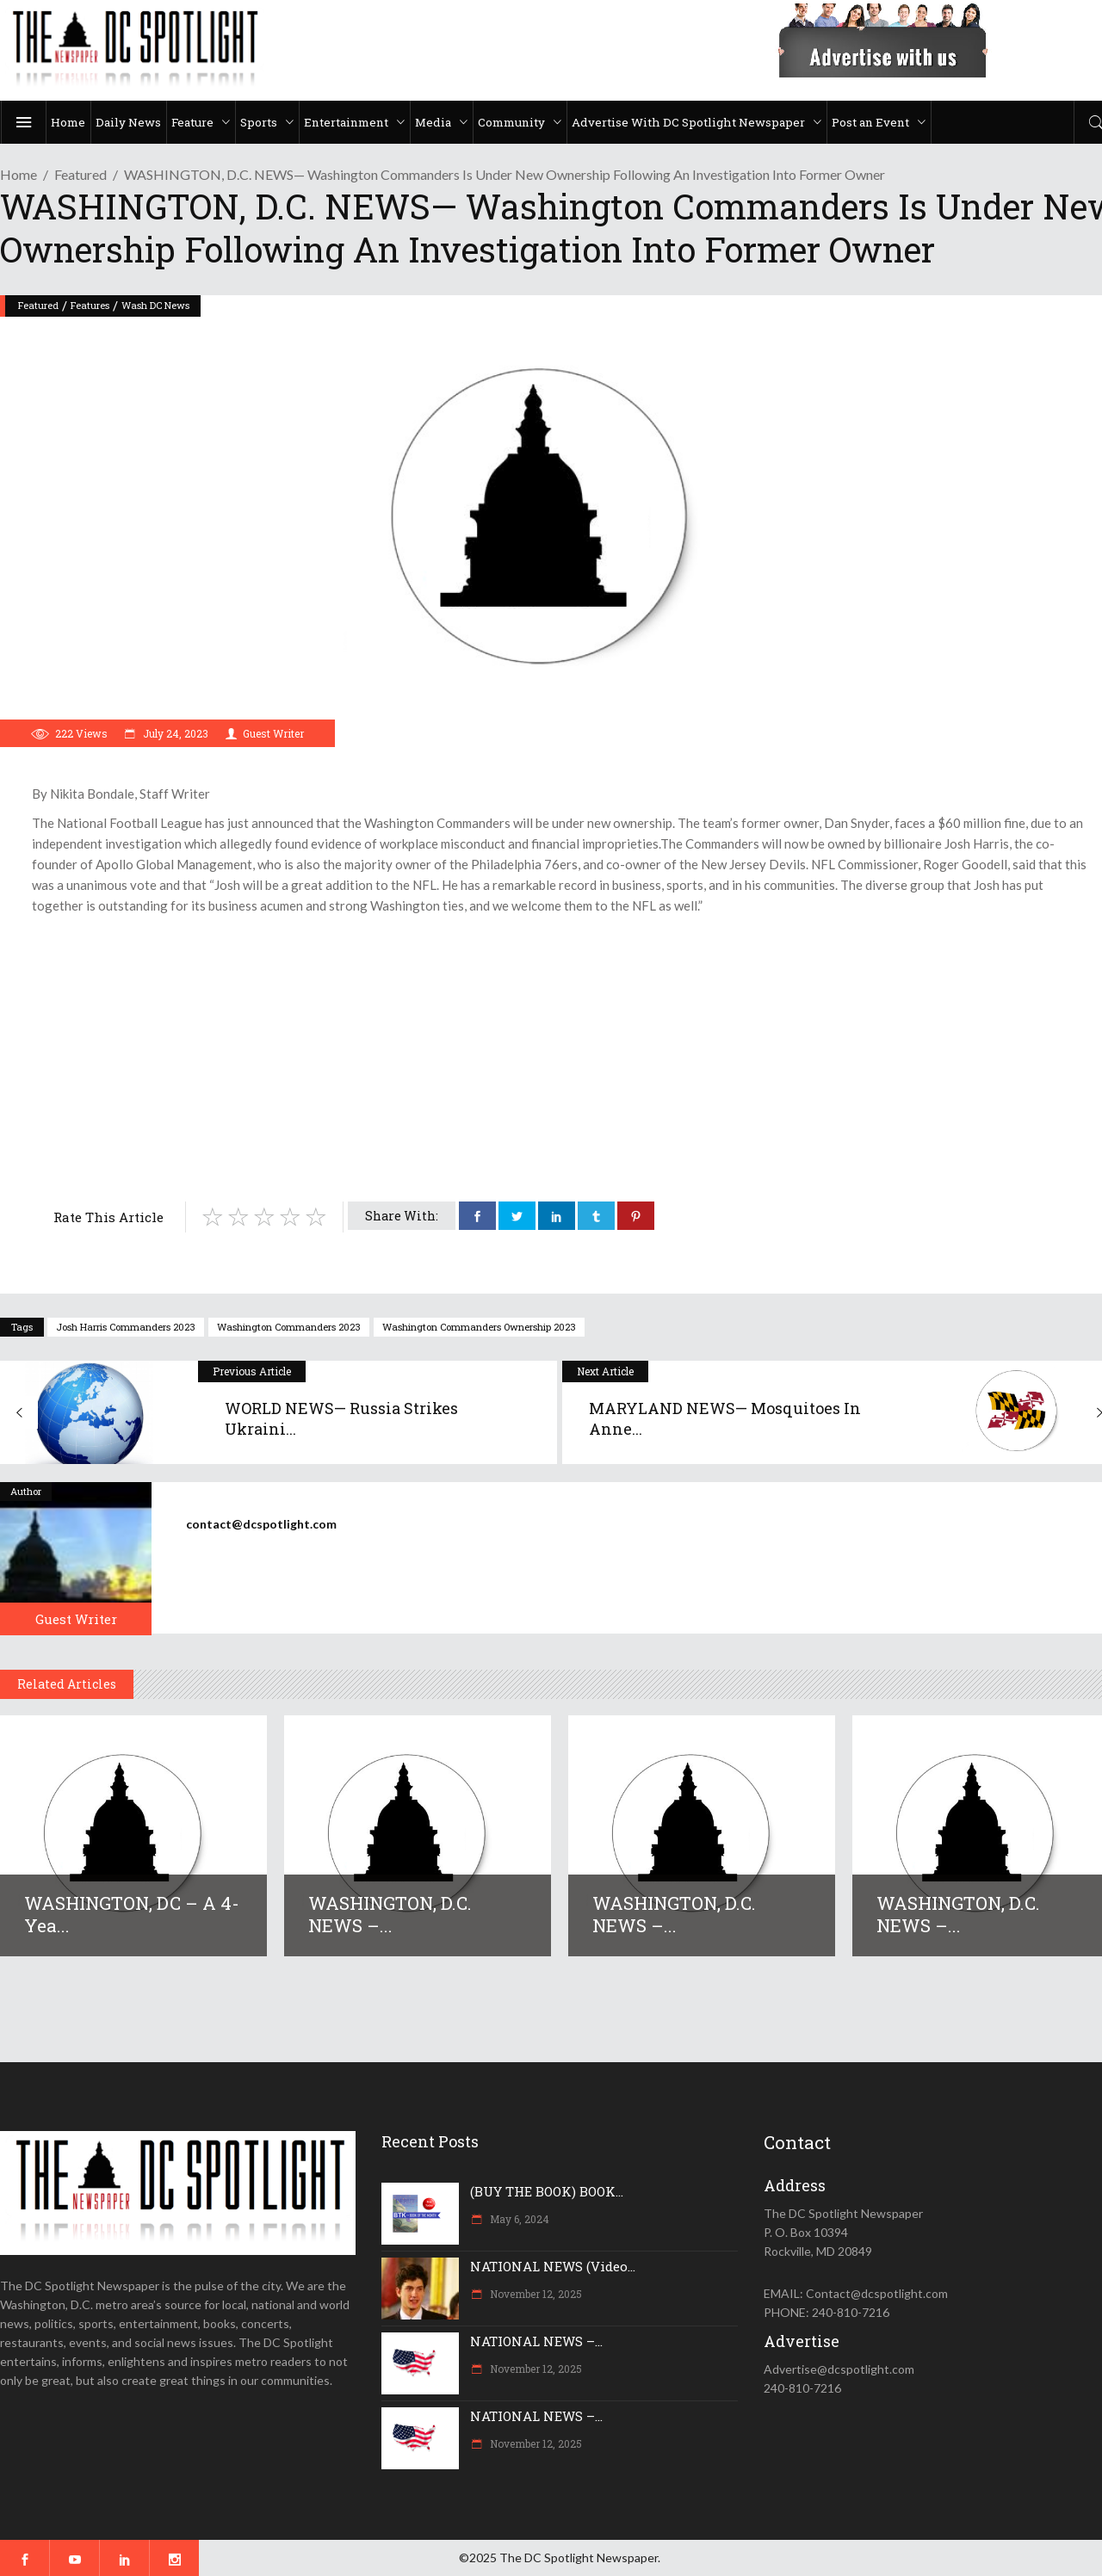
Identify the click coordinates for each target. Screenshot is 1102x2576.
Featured (80, 174)
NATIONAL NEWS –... (536, 2341)
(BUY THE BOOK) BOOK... (546, 2191)
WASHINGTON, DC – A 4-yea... (131, 1914)
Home (18, 174)
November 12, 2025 (534, 2294)
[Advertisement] (559, 1044)
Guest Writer (273, 733)
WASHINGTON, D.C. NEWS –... (390, 1914)
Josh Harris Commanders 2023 (125, 1326)
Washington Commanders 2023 (289, 1326)
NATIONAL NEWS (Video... (552, 2266)
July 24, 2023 (174, 733)
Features (90, 305)
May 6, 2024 (518, 2219)
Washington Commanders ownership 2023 (479, 1326)
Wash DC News (155, 305)
